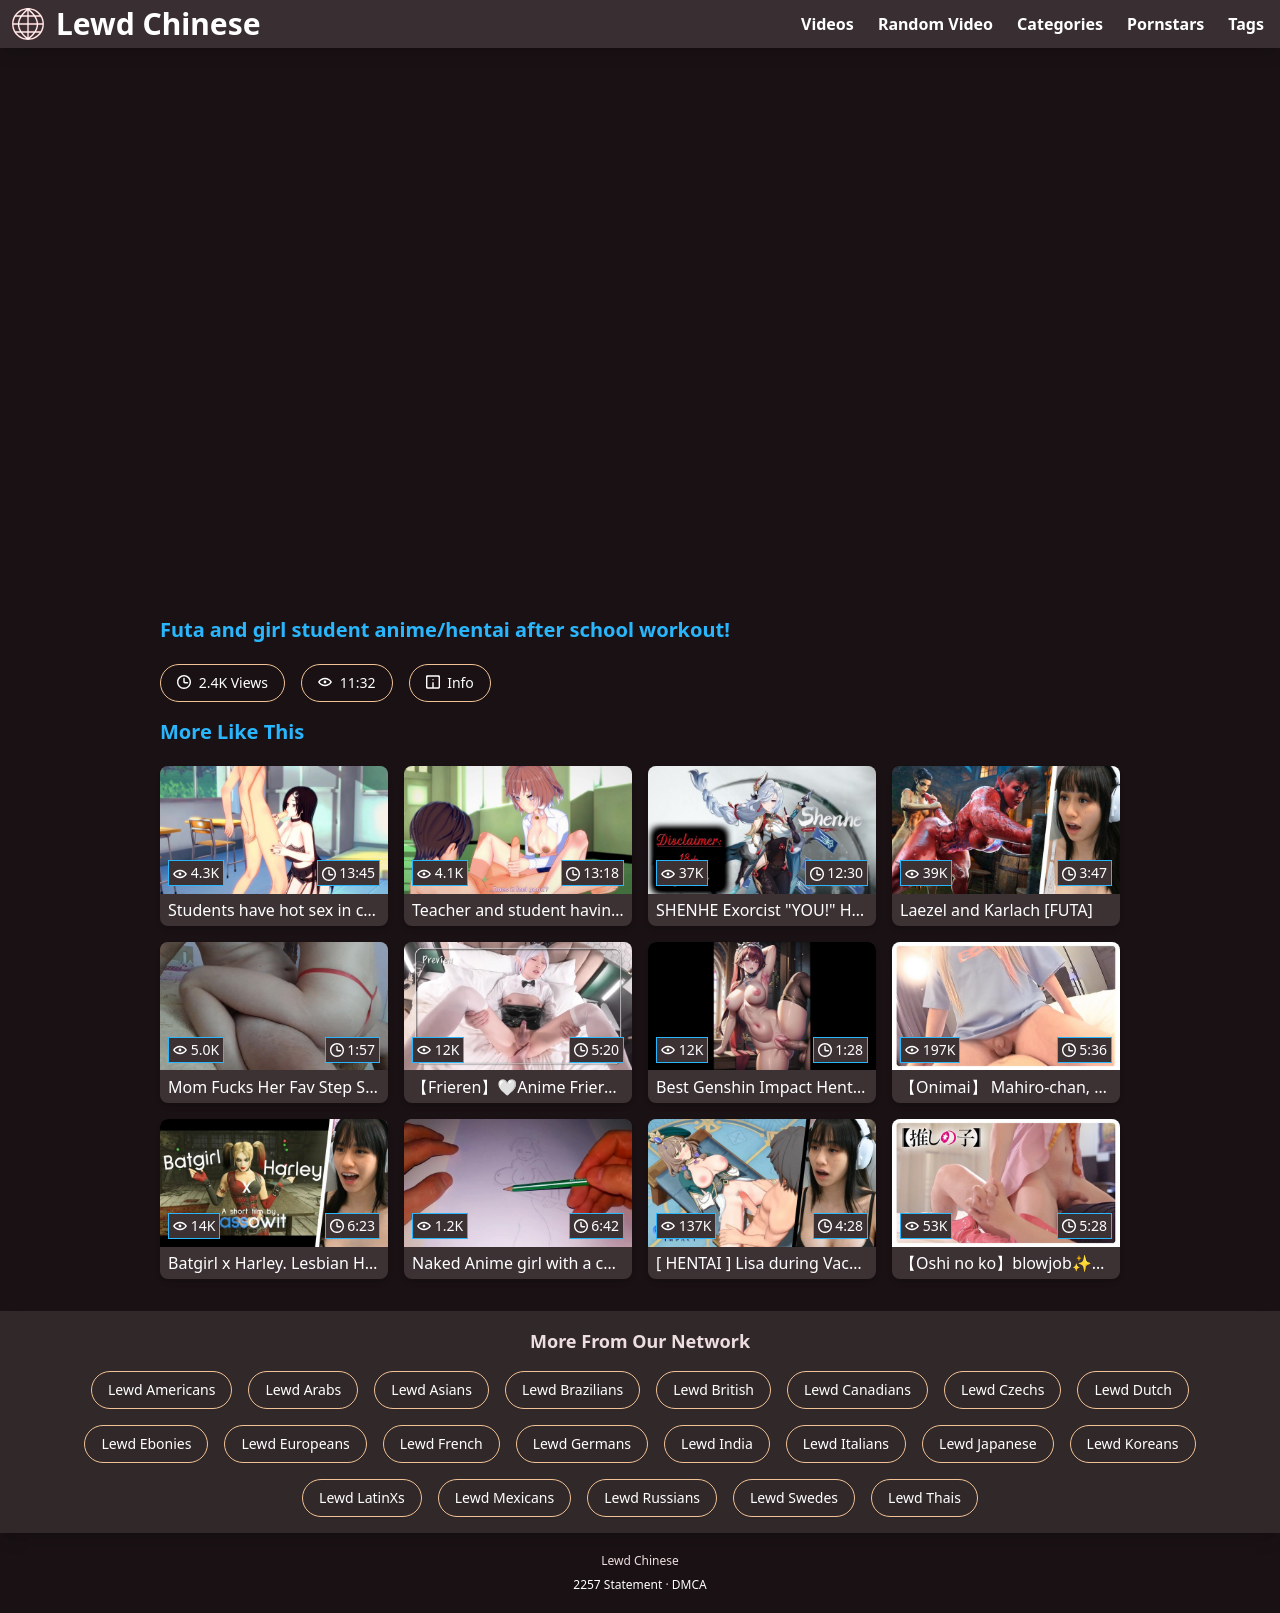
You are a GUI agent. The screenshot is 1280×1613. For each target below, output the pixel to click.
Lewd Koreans (1133, 1443)
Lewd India (717, 1443)
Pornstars (1165, 24)
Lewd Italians (846, 1443)
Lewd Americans (161, 1389)
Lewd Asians (431, 1389)
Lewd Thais (924, 1497)
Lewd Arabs (303, 1389)
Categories (1060, 24)
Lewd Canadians (857, 1389)
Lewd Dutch (1133, 1389)
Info (450, 682)
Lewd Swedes (794, 1497)
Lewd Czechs (1003, 1389)
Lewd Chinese (136, 23)
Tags (1246, 24)
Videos (827, 24)
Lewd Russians (652, 1497)
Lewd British (713, 1389)
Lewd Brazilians (572, 1389)
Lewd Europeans (295, 1443)
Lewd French (441, 1443)
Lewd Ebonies (146, 1443)
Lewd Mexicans (504, 1497)
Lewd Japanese (988, 1443)
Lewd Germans (582, 1443)
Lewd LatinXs (362, 1497)
